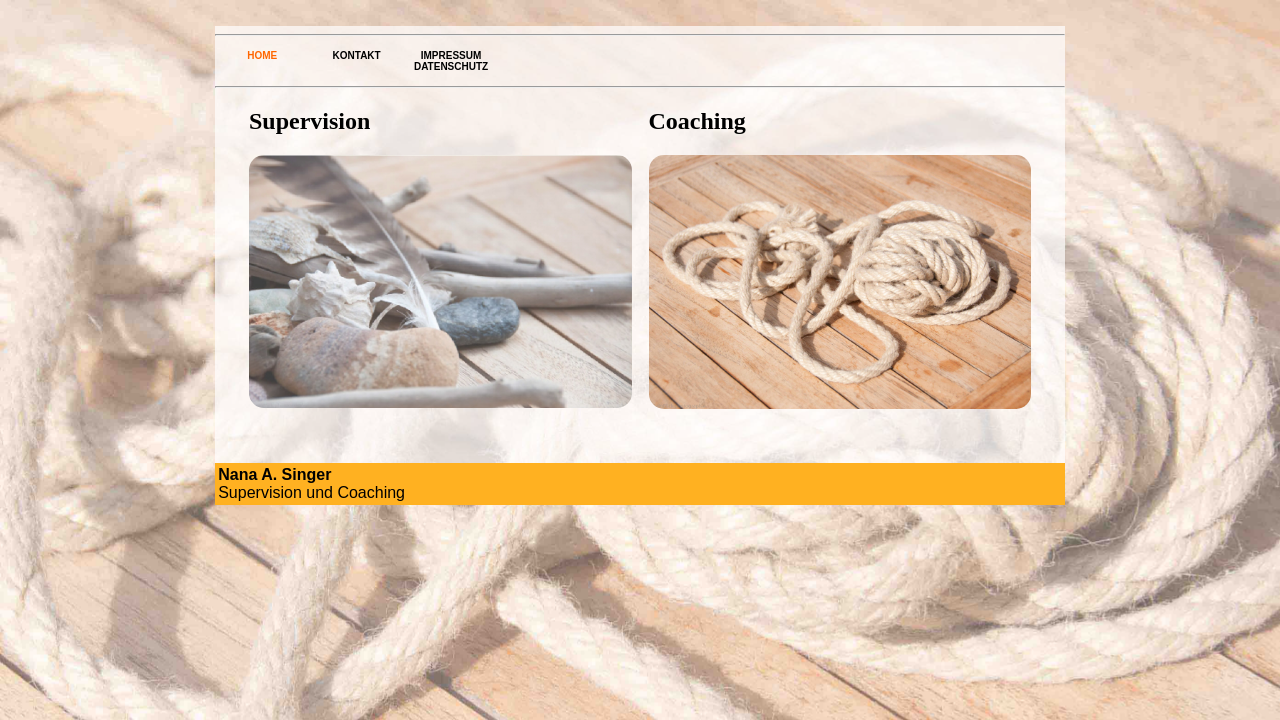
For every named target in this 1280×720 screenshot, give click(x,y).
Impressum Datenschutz (451, 61)
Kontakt (357, 55)
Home (262, 55)
